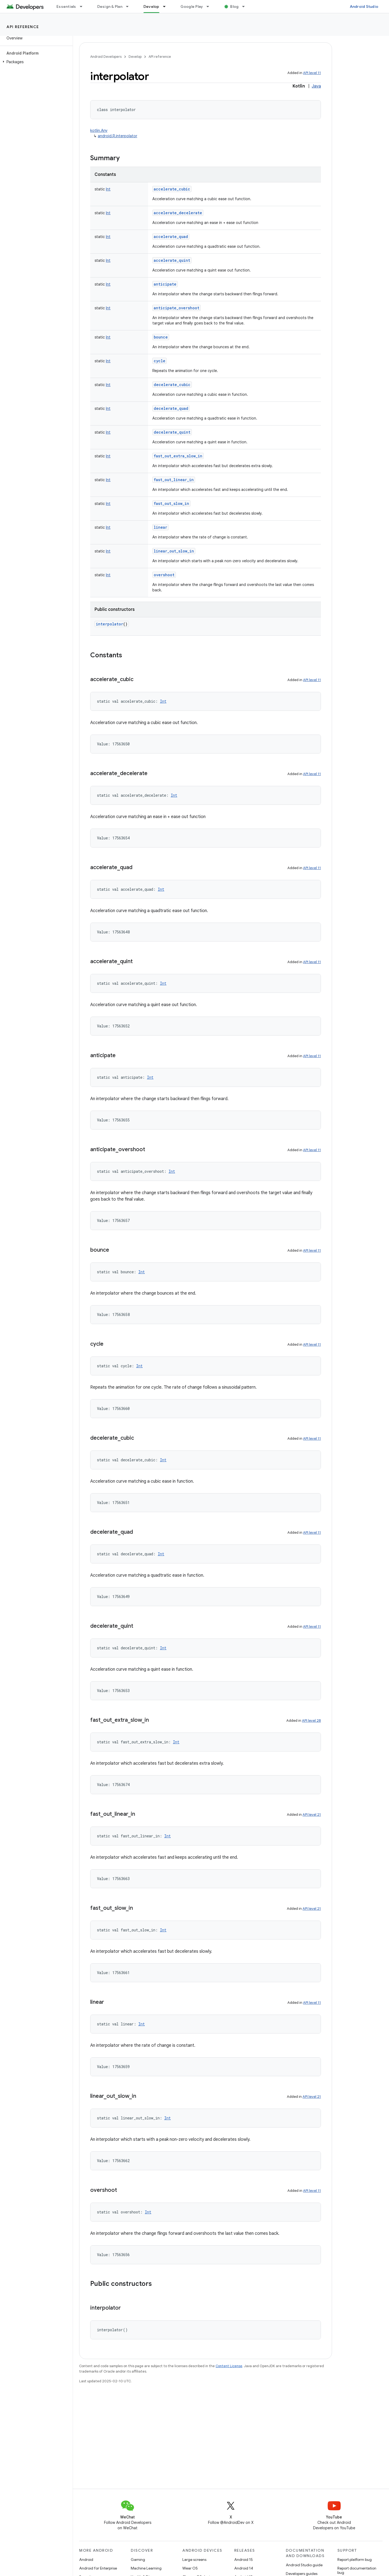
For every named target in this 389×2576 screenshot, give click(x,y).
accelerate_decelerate (178, 212)
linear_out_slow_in (174, 551)
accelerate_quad (171, 236)
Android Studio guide (304, 2564)
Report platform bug (354, 2559)
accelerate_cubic (172, 189)
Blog (234, 6)
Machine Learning (146, 2568)
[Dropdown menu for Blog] (246, 6)
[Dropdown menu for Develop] (166, 6)
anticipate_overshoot (176, 307)
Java (316, 86)
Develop (135, 56)
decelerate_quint (172, 432)
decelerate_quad (171, 408)
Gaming (138, 2559)
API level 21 (312, 1814)
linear (160, 527)
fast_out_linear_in (174, 479)
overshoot (164, 574)
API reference (22, 26)
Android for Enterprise (98, 2568)
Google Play (191, 6)
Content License (229, 2366)
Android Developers (106, 56)
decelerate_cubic (172, 384)
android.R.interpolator (117, 135)
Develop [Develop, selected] (151, 6)
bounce (161, 337)
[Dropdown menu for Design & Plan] (129, 6)
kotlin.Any (99, 130)
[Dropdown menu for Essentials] (83, 6)
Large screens (194, 2559)
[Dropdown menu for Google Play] (210, 6)
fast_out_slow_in (171, 503)
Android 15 (243, 2559)
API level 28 (311, 1720)
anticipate (165, 284)
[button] (35, 62)
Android (86, 2559)
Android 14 (243, 2568)
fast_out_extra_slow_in (178, 455)
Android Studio (364, 6)
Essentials (66, 6)
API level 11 (312, 73)
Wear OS (190, 2568)
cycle (159, 360)
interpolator (109, 624)
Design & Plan (109, 6)
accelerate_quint (172, 260)
